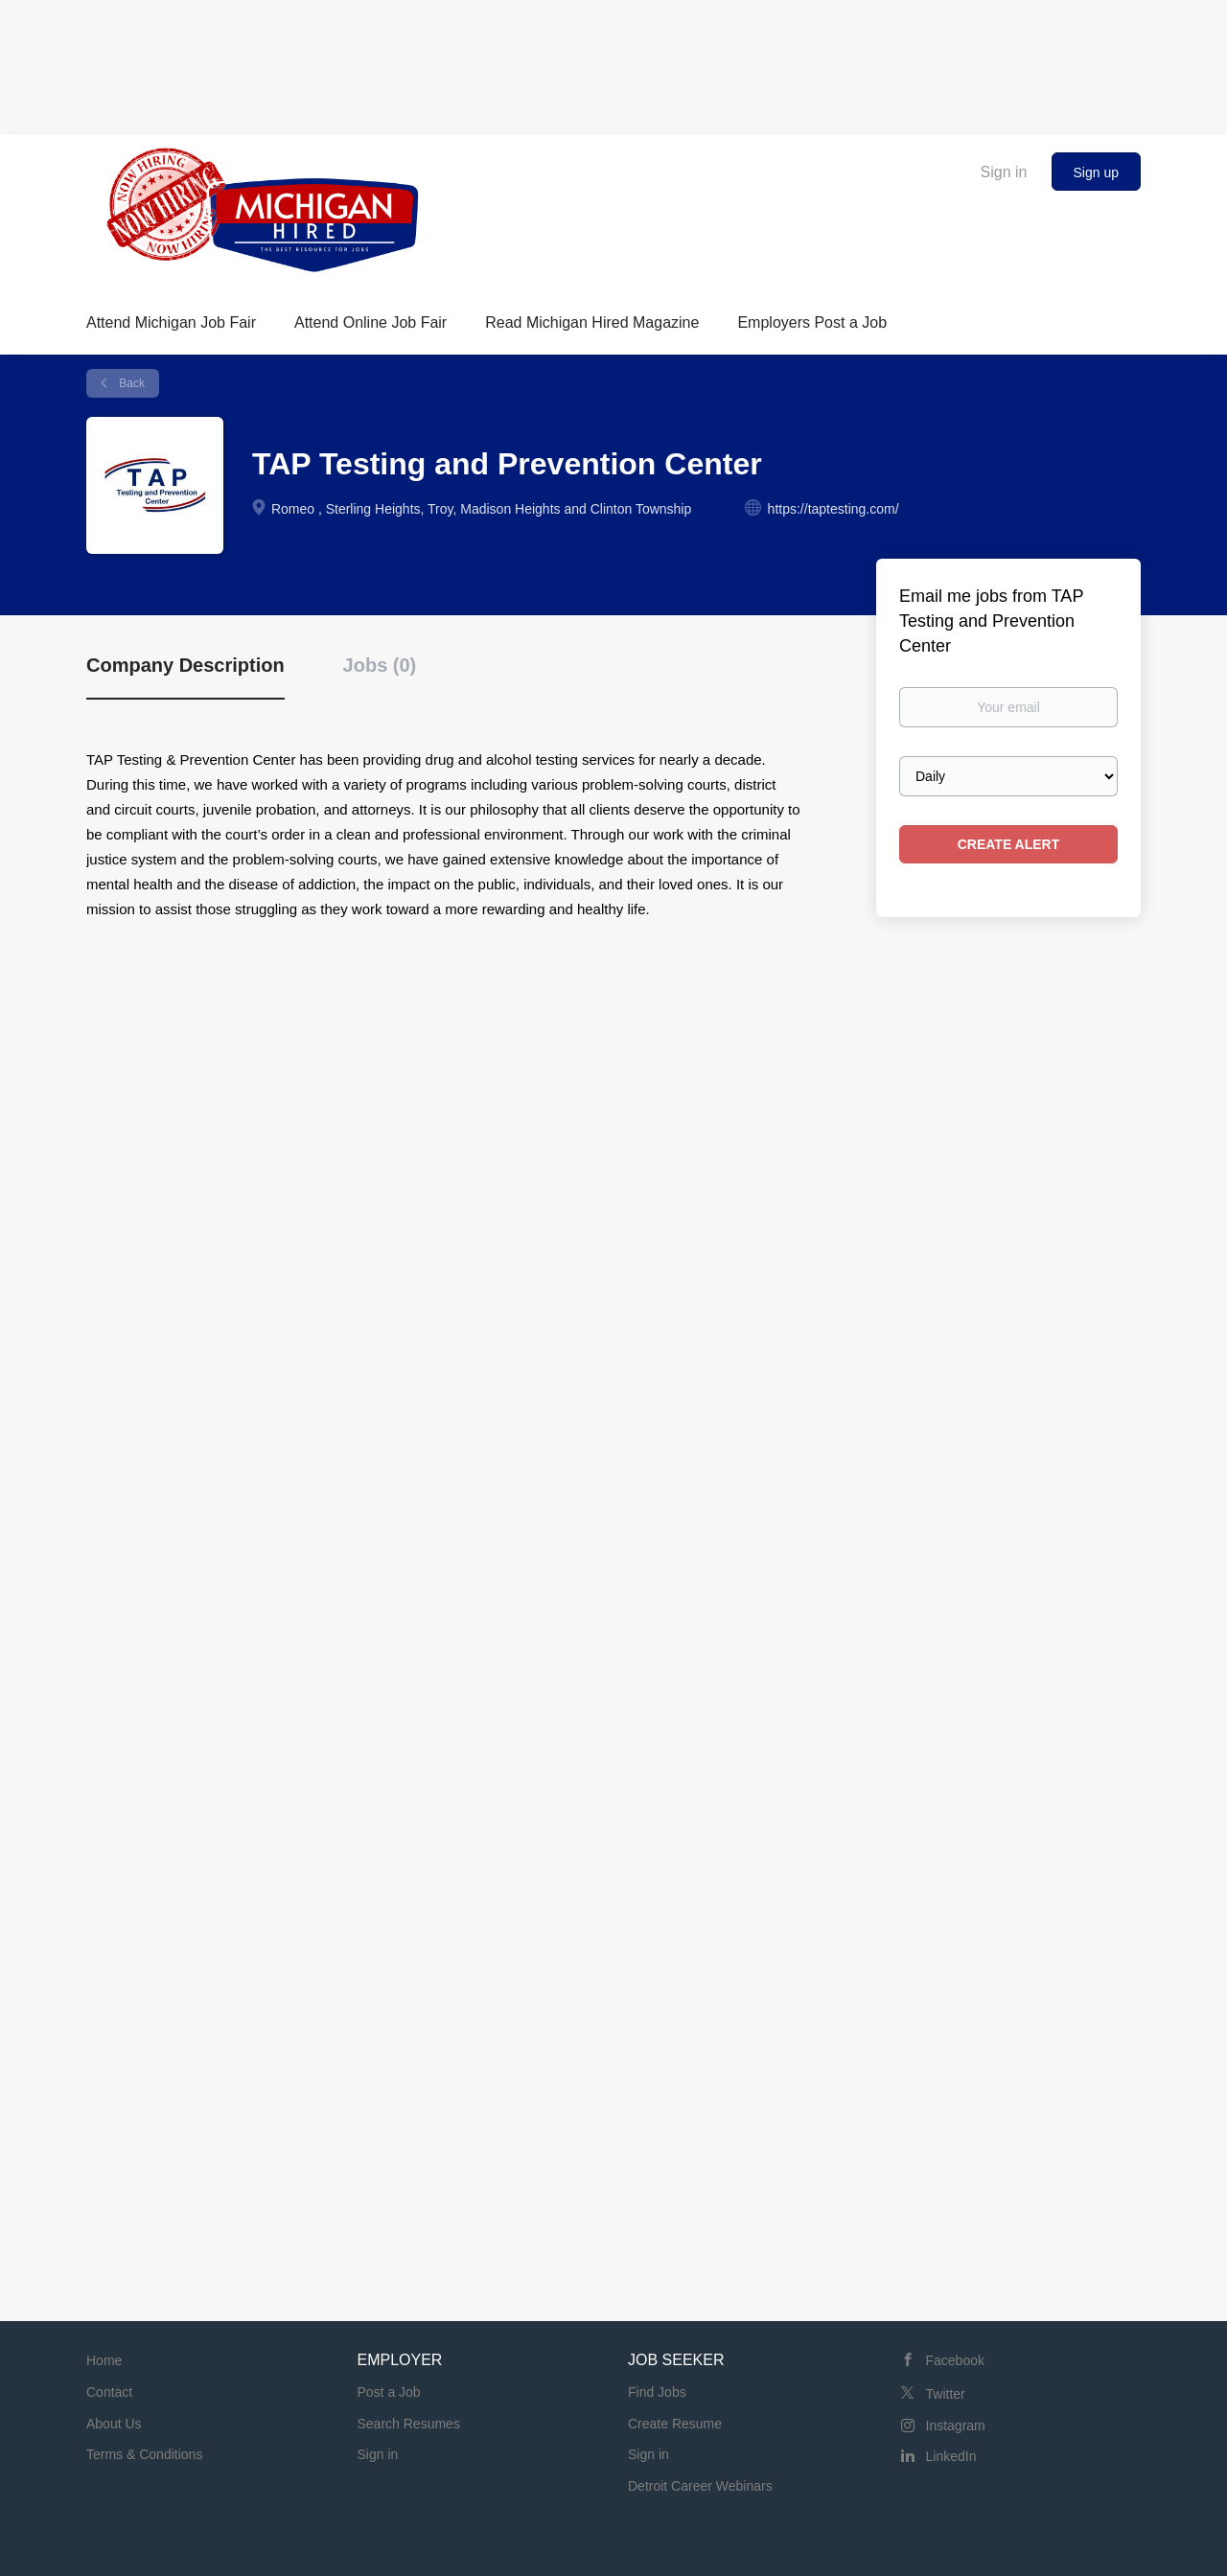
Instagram (955, 2425)
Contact (109, 2392)
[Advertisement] (613, 62)
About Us (114, 2423)
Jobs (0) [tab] (380, 665)
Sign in (1004, 172)
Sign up (1096, 172)
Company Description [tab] (185, 665)
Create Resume (675, 2423)
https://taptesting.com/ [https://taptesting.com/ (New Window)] (833, 509)
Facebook (955, 2360)
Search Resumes (409, 2423)
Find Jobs (657, 2392)
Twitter (945, 2394)
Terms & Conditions (144, 2454)
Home (104, 2360)
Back (130, 383)
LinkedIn (951, 2456)
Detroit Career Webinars (700, 2486)
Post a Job (389, 2392)
